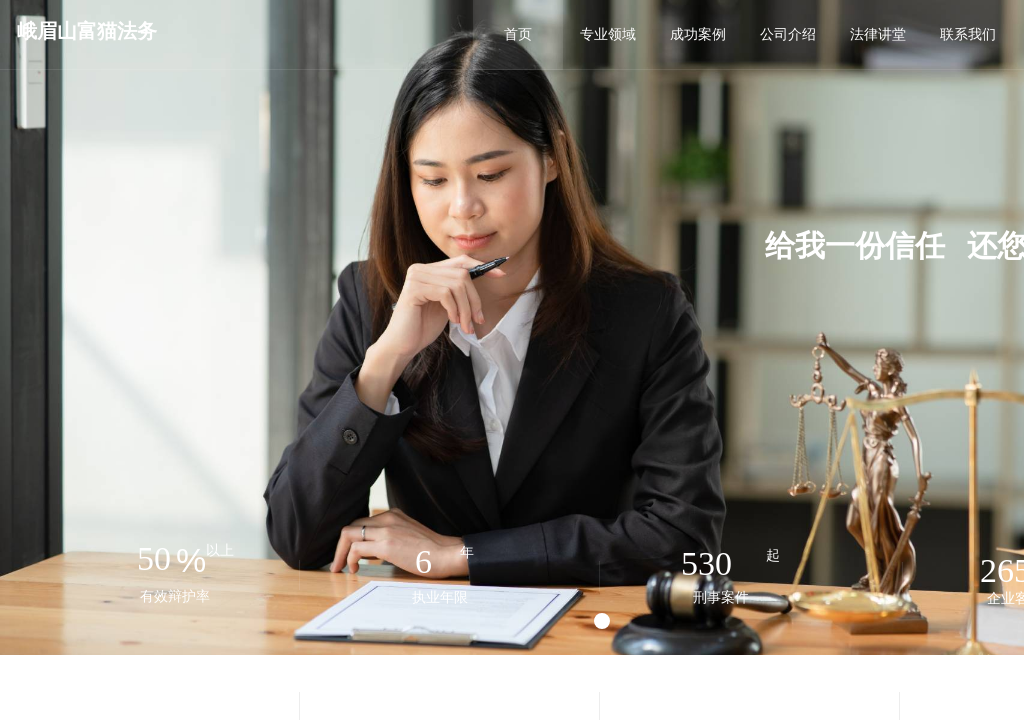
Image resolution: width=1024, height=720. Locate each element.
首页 (518, 34)
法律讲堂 (878, 34)
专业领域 (608, 34)
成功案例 (698, 34)
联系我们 (968, 34)
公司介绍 (788, 34)
